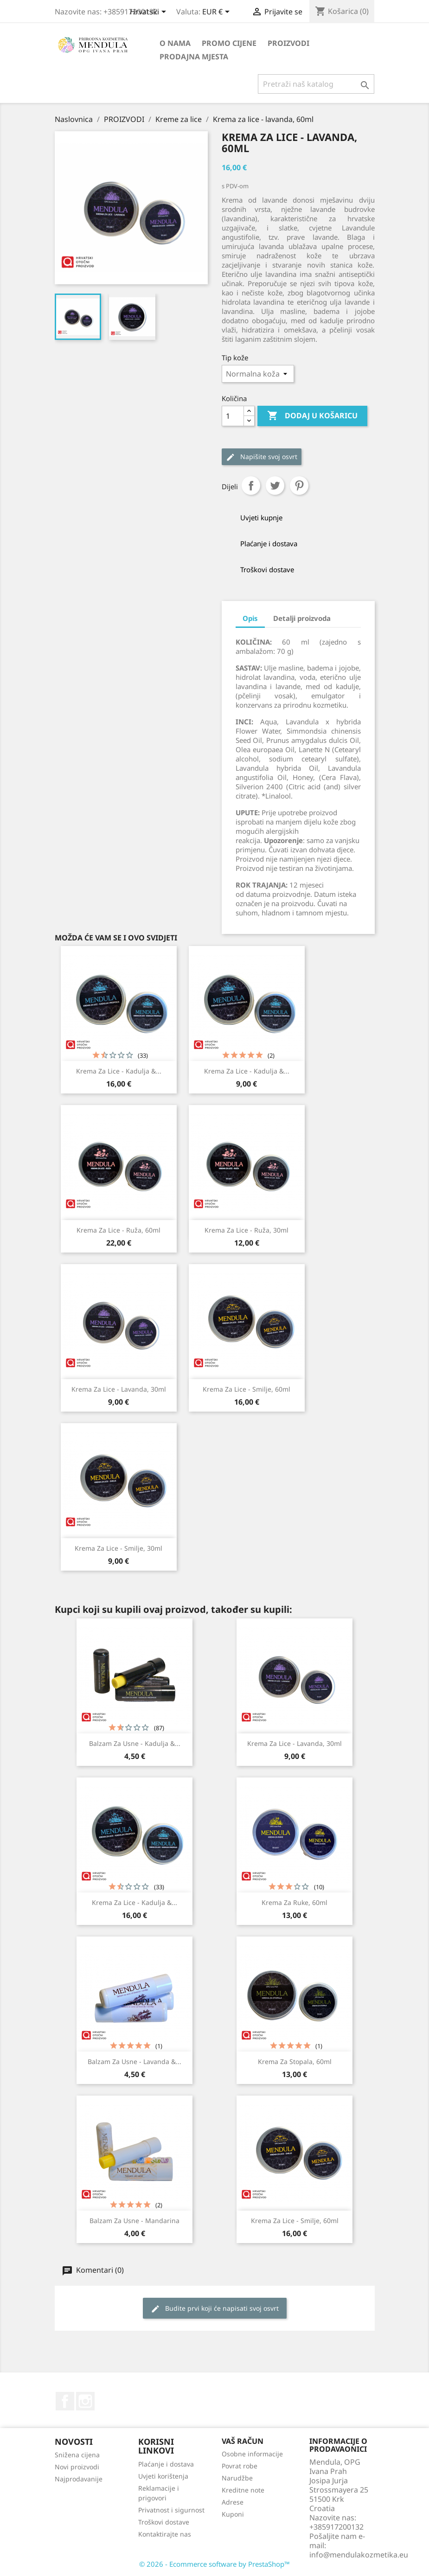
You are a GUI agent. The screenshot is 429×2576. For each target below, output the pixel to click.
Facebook (65, 2401)
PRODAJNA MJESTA (194, 56)
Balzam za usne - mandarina (134, 2220)
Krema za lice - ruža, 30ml (246, 1230)
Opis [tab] (250, 618)
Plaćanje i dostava (166, 2464)
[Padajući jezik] (149, 12)
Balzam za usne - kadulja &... (134, 1743)
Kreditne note (243, 2490)
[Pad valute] (217, 12)
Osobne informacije (252, 2453)
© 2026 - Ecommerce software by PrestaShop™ (214, 2564)
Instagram (85, 2401)
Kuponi (233, 2514)
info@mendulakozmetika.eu (358, 2555)
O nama (175, 43)
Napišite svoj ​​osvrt (261, 457)
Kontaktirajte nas (164, 2534)
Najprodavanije (78, 2478)
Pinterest (299, 485)
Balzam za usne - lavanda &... (134, 2061)
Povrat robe (239, 2465)
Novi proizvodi (77, 2466)
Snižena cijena (77, 2454)
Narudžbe (237, 2478)
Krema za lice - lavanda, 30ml (118, 1389)
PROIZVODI (288, 43)
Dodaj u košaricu (312, 416)
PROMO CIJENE (229, 43)
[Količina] (233, 416)
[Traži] (316, 84)
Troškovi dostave (163, 2522)
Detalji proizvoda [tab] (302, 618)
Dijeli (251, 485)
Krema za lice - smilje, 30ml (118, 1548)
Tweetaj (275, 485)
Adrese (232, 2502)
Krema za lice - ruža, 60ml (118, 1230)
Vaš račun (242, 2441)
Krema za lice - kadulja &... (118, 1071)
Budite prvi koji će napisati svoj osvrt (215, 2309)
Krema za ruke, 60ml (294, 1902)
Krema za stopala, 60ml (295, 2061)
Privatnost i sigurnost (171, 2510)
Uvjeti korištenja (163, 2476)
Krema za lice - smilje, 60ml (246, 1389)
